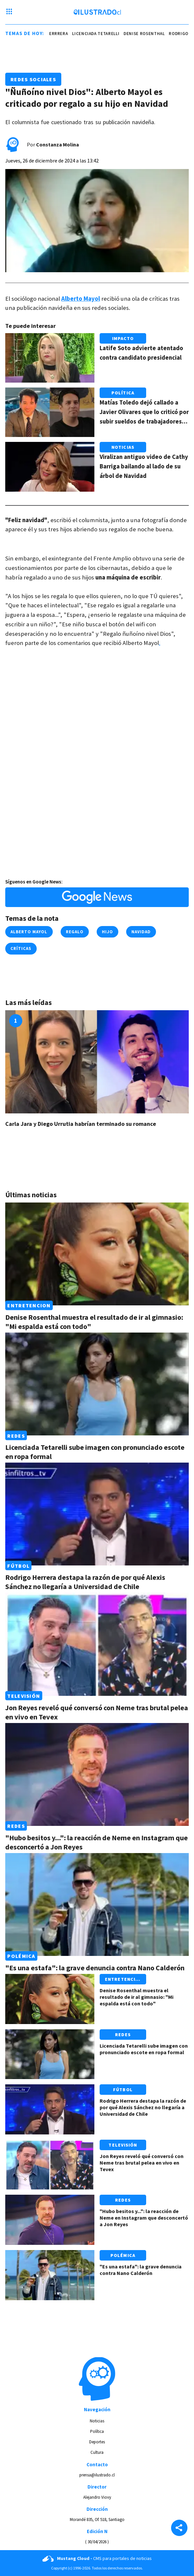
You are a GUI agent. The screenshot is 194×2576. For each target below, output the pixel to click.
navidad (141, 932)
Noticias (122, 447)
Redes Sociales (33, 79)
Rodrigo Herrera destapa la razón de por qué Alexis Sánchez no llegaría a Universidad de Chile (85, 1582)
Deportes (97, 2442)
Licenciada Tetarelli (98, 33)
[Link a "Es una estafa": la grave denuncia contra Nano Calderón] (97, 1904)
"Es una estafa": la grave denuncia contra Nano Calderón (94, 1967)
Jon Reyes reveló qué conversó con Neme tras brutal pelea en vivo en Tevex (142, 2162)
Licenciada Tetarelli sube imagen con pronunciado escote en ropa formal (144, 2048)
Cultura (97, 2452)
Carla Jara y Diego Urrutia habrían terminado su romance (80, 1123)
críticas (20, 948)
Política (122, 392)
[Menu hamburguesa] (9, 12)
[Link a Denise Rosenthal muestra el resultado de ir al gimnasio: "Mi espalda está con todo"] (97, 1254)
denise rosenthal (146, 33)
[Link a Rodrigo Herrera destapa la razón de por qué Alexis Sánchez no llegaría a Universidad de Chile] (97, 1514)
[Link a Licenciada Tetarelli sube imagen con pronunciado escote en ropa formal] (97, 1384)
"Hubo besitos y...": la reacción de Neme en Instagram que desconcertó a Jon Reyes (144, 2217)
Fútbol (18, 1565)
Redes (16, 1435)
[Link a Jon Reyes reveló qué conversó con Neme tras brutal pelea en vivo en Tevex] (97, 1644)
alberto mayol (29, 932)
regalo (75, 932)
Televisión (23, 1696)
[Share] (179, 2528)
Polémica (21, 1956)
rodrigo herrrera (49, 33)
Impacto (123, 338)
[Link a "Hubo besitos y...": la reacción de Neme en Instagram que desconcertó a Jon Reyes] (97, 1774)
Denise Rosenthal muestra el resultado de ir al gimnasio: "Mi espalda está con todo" (136, 1997)
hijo (107, 932)
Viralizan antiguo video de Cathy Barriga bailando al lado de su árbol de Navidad (144, 466)
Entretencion (28, 1305)
